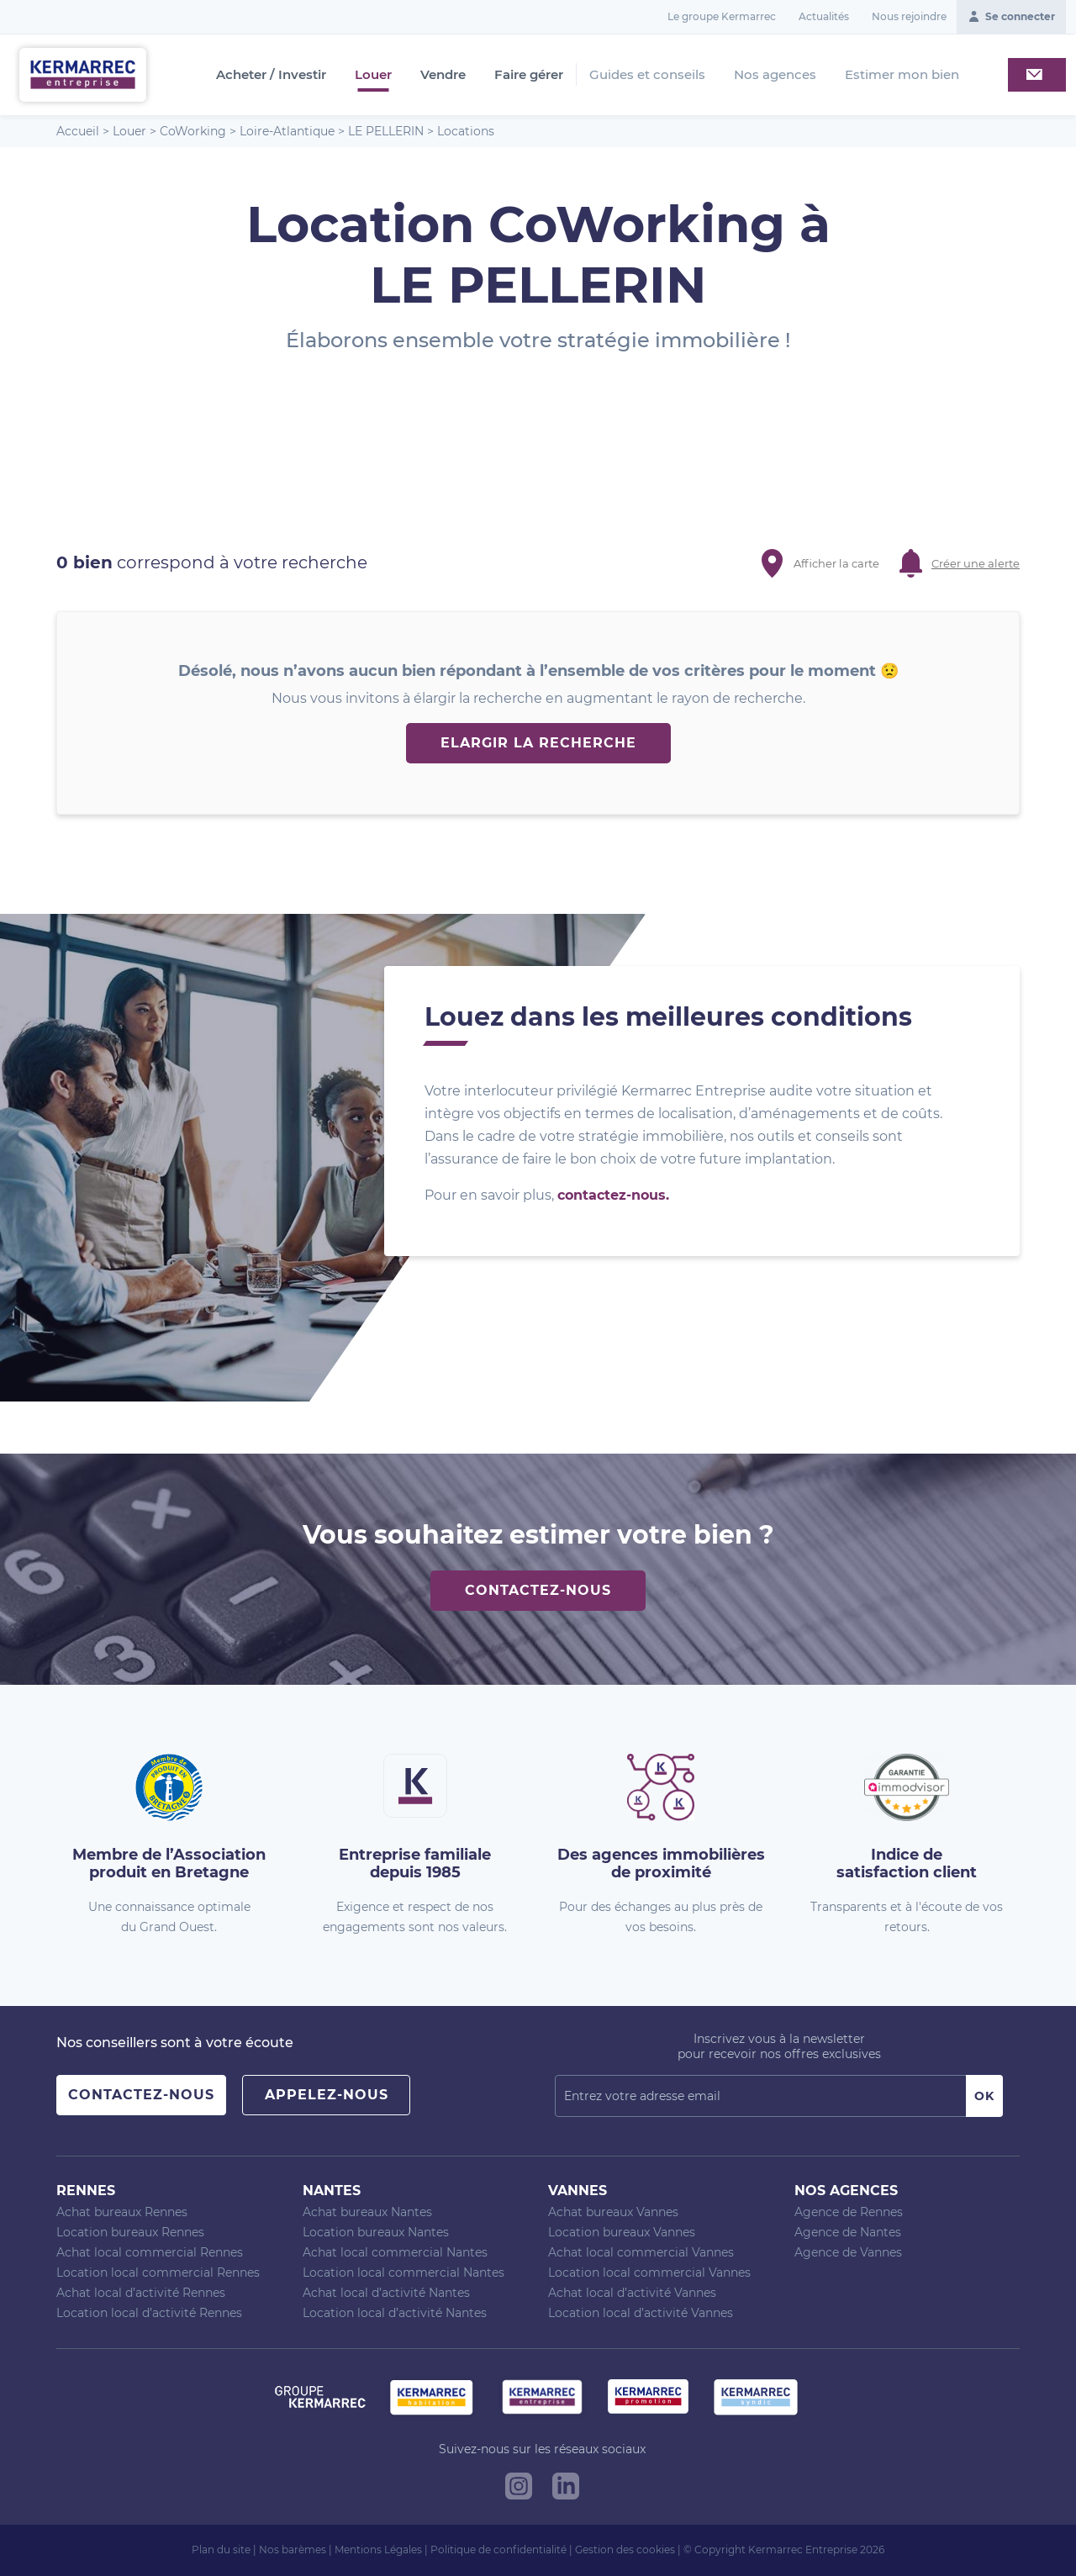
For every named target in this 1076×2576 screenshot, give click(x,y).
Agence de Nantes (847, 2232)
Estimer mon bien (902, 74)
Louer (373, 74)
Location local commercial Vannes (649, 2272)
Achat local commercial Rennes (149, 2252)
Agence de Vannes (848, 2252)
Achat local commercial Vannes (641, 2252)
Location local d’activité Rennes (149, 2312)
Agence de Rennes (848, 2212)
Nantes (332, 2191)
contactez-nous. (613, 1195)
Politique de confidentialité (498, 2549)
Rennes (85, 2191)
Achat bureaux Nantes (367, 2212)
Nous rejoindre (909, 16)
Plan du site (221, 2549)
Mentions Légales (378, 2549)
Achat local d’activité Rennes (140, 2292)
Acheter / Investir (271, 74)
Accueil (77, 131)
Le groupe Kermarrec (721, 16)
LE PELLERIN (386, 131)
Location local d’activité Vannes (640, 2312)
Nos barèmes (292, 2549)
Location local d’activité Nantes (395, 2312)
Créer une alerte (975, 563)
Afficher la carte (836, 563)
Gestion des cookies (625, 2549)
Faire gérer (528, 74)
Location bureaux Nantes (376, 2232)
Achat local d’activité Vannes (632, 2292)
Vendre (443, 74)
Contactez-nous (538, 1590)
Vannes (577, 2191)
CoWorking (193, 131)
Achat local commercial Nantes (395, 2252)
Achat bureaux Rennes (121, 2212)
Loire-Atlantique (287, 131)
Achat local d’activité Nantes (386, 2292)
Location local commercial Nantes (403, 2272)
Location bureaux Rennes (130, 2232)
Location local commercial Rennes (158, 2272)
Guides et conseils (647, 74)
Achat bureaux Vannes (613, 2212)
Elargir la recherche (538, 743)
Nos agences (775, 74)
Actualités (824, 16)
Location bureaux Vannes (621, 2232)
